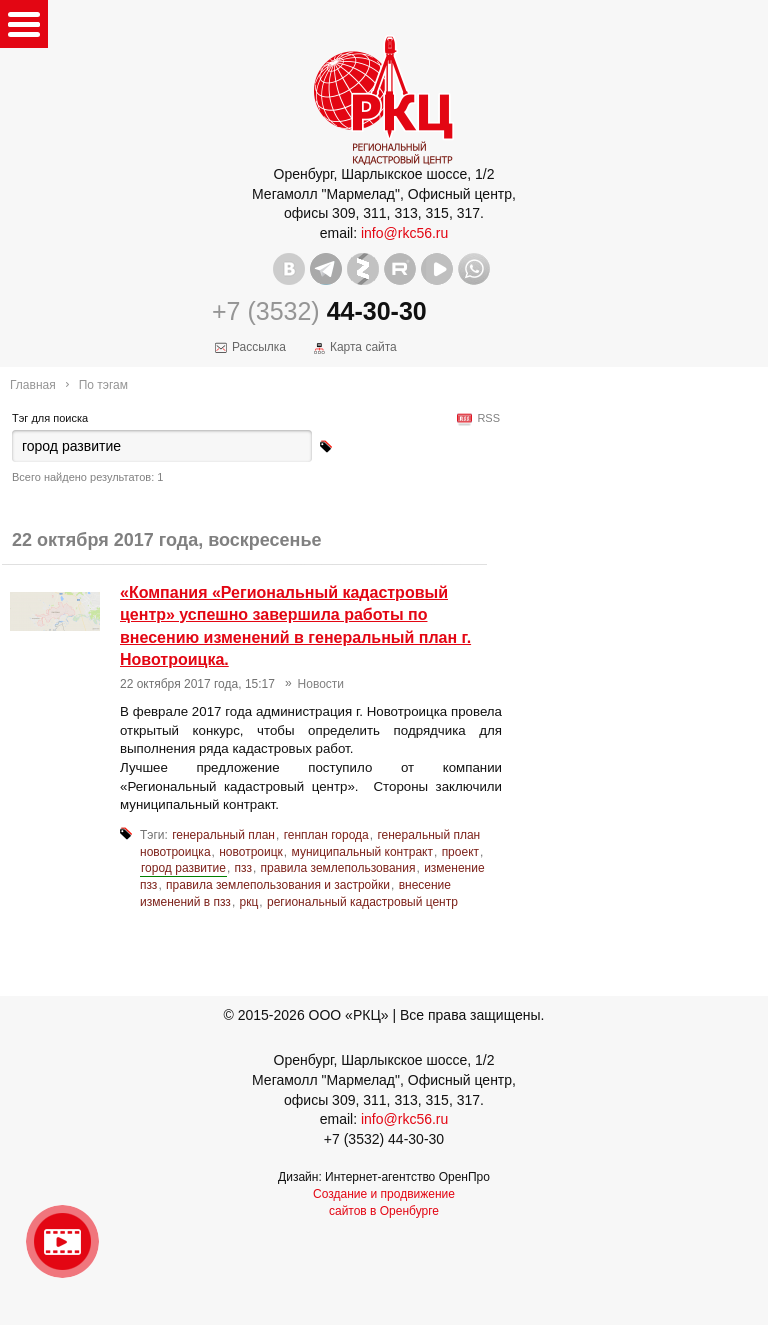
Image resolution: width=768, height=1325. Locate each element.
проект (460, 852)
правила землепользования (338, 868)
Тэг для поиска (50, 418)
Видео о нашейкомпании (62, 1241)
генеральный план (223, 835)
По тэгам (103, 385)
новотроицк (251, 852)
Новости (321, 684)
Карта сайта (363, 347)
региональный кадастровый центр (362, 902)
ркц (249, 902)
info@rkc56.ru (404, 233)
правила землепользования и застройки (278, 885)
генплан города (326, 835)
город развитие (183, 868)
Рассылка (259, 347)
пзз (243, 868)
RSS (485, 418)
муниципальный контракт (362, 852)
